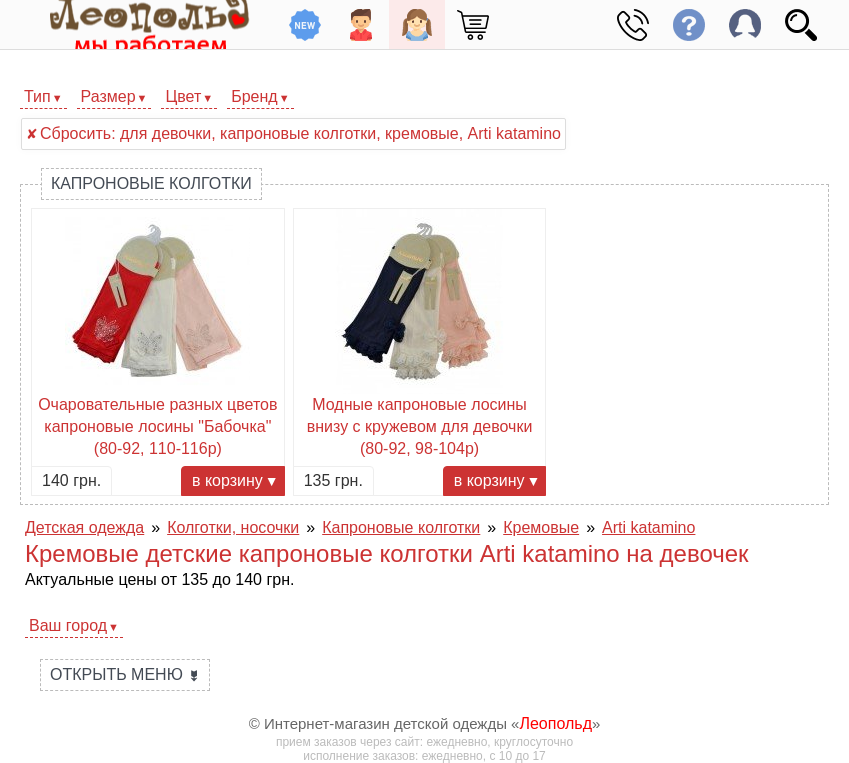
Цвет (183, 96)
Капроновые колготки (151, 183)
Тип (37, 96)
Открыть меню (125, 674)
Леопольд (555, 723)
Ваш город (68, 625)
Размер (108, 96)
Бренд (254, 96)
